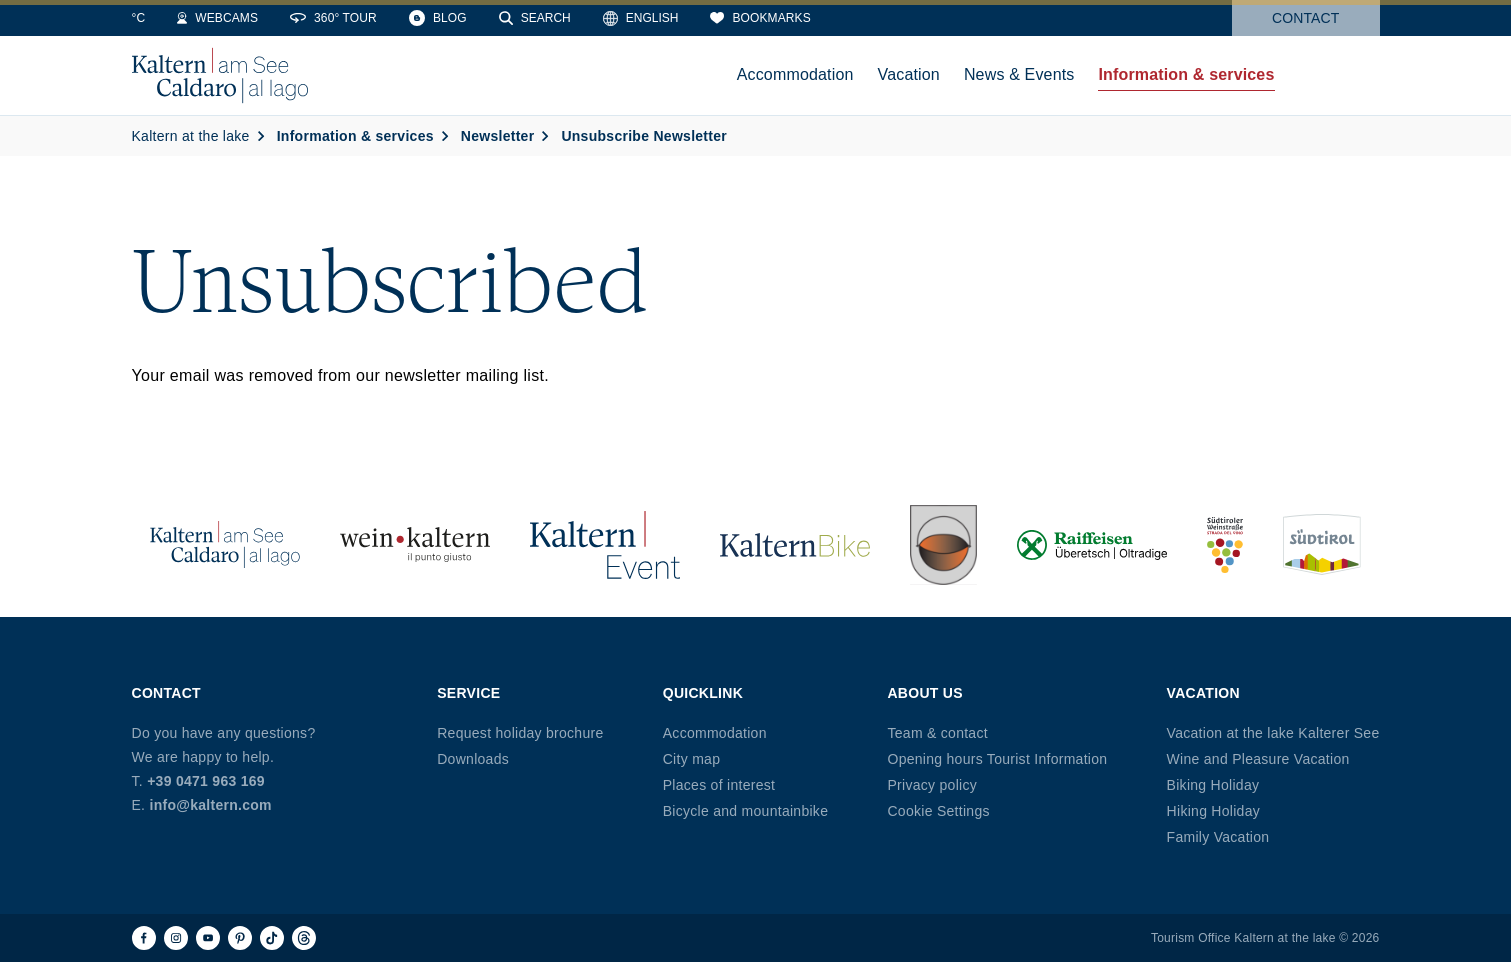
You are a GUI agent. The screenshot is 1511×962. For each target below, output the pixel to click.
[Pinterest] (240, 938)
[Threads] (304, 938)
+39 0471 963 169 (206, 781)
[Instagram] (176, 938)
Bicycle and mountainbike (745, 811)
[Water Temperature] (243, 18)
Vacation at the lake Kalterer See (1273, 733)
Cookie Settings (938, 811)
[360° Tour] (460, 18)
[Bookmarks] (887, 18)
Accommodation (715, 733)
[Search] (662, 18)
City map (691, 759)
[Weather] (157, 18)
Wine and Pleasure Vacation (1258, 759)
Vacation (1203, 693)
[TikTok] (272, 938)
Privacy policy (932, 785)
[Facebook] (144, 938)
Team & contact (937, 733)
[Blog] (565, 18)
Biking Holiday (1213, 785)
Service (468, 693)
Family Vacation (1218, 837)
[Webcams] (344, 18)
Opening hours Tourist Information (997, 759)
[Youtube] (208, 938)
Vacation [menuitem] (909, 74)
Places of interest (719, 785)
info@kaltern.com (210, 805)
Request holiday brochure (520, 733)
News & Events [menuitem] (1019, 74)
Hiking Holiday (1213, 811)
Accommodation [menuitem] (795, 74)
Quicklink (703, 693)
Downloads (473, 759)
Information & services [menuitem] (1186, 74)
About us (924, 693)
